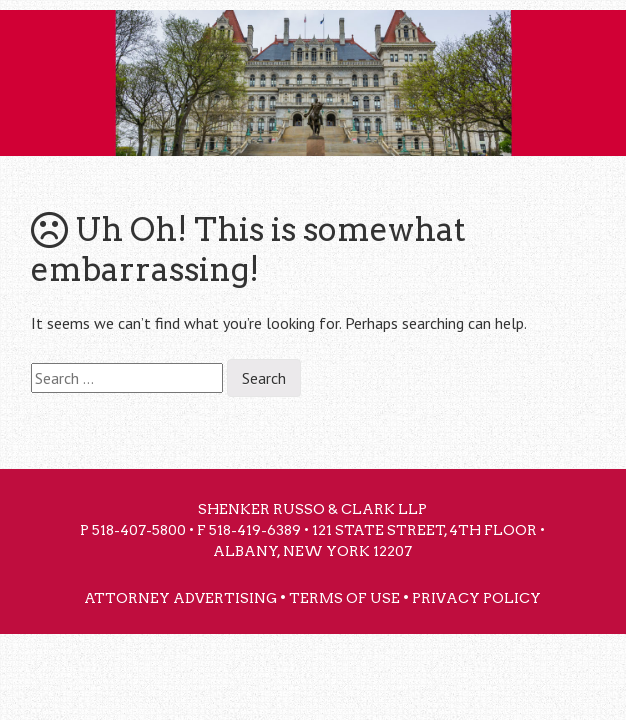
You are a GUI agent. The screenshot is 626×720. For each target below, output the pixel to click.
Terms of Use (344, 598)
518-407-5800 (139, 530)
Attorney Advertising (180, 598)
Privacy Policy (476, 598)
